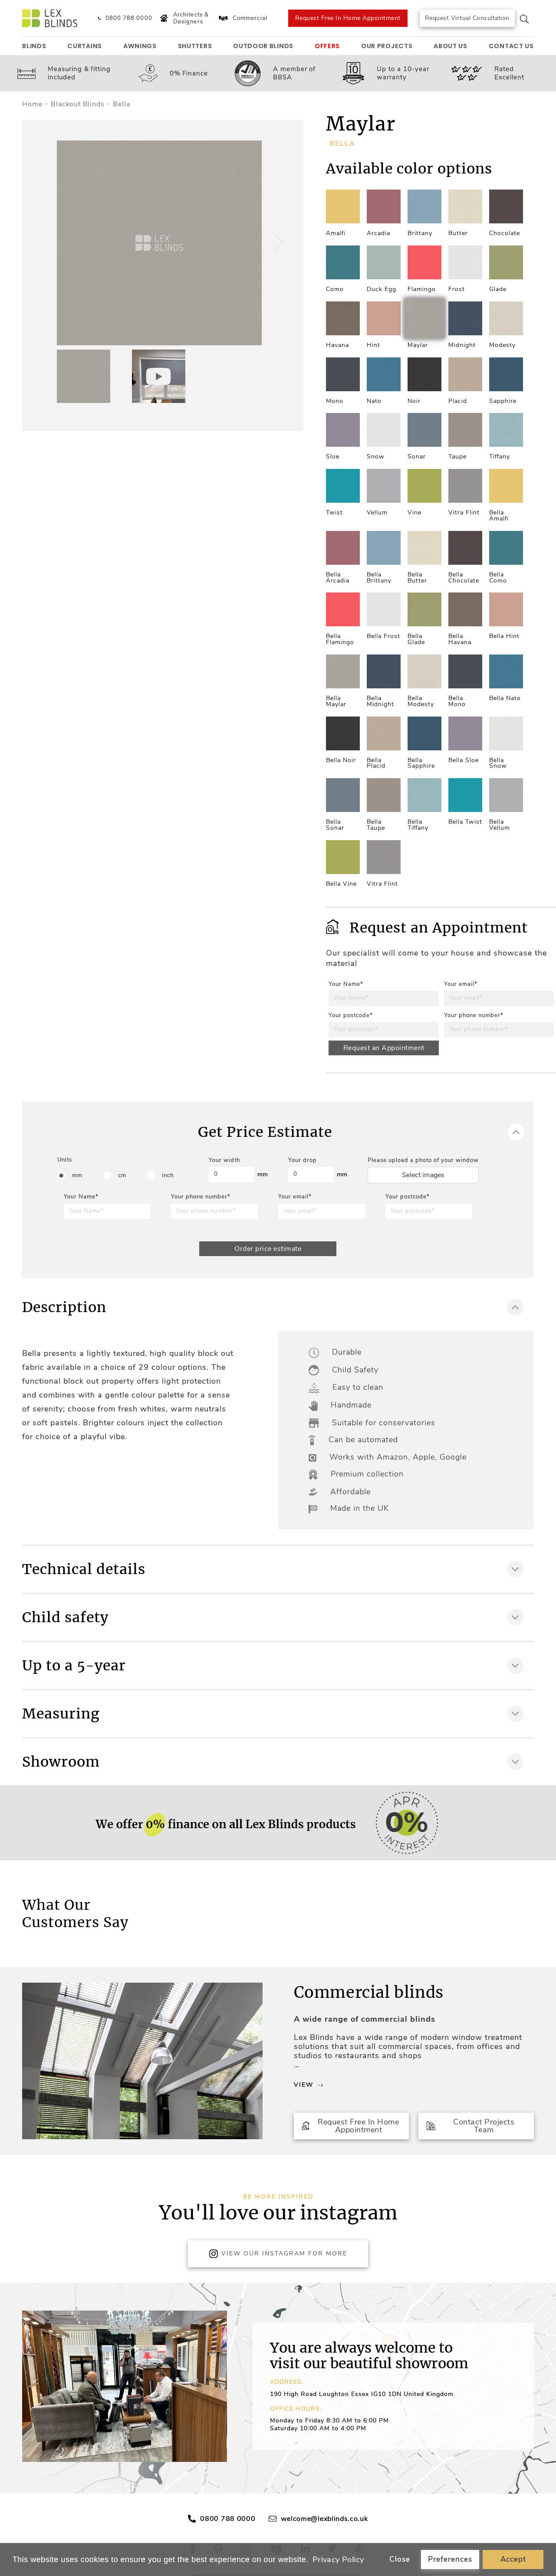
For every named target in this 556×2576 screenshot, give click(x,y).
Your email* (460, 984)
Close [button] (399, 2559)
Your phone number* (473, 1015)
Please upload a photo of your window (423, 1160)
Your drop (302, 1160)
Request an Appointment (383, 1048)
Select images (423, 1175)
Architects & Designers (183, 18)
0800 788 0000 (227, 2519)
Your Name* (346, 984)
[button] (278, 243)
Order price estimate (267, 1249)
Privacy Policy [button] (338, 2559)
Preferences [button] (450, 2559)
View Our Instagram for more (278, 2254)
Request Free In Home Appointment (348, 18)
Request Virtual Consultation (467, 18)
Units (64, 1160)
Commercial (242, 18)
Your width (224, 1160)
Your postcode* (351, 1015)
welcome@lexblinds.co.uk (324, 2519)
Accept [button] (513, 2559)
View (308, 2085)
